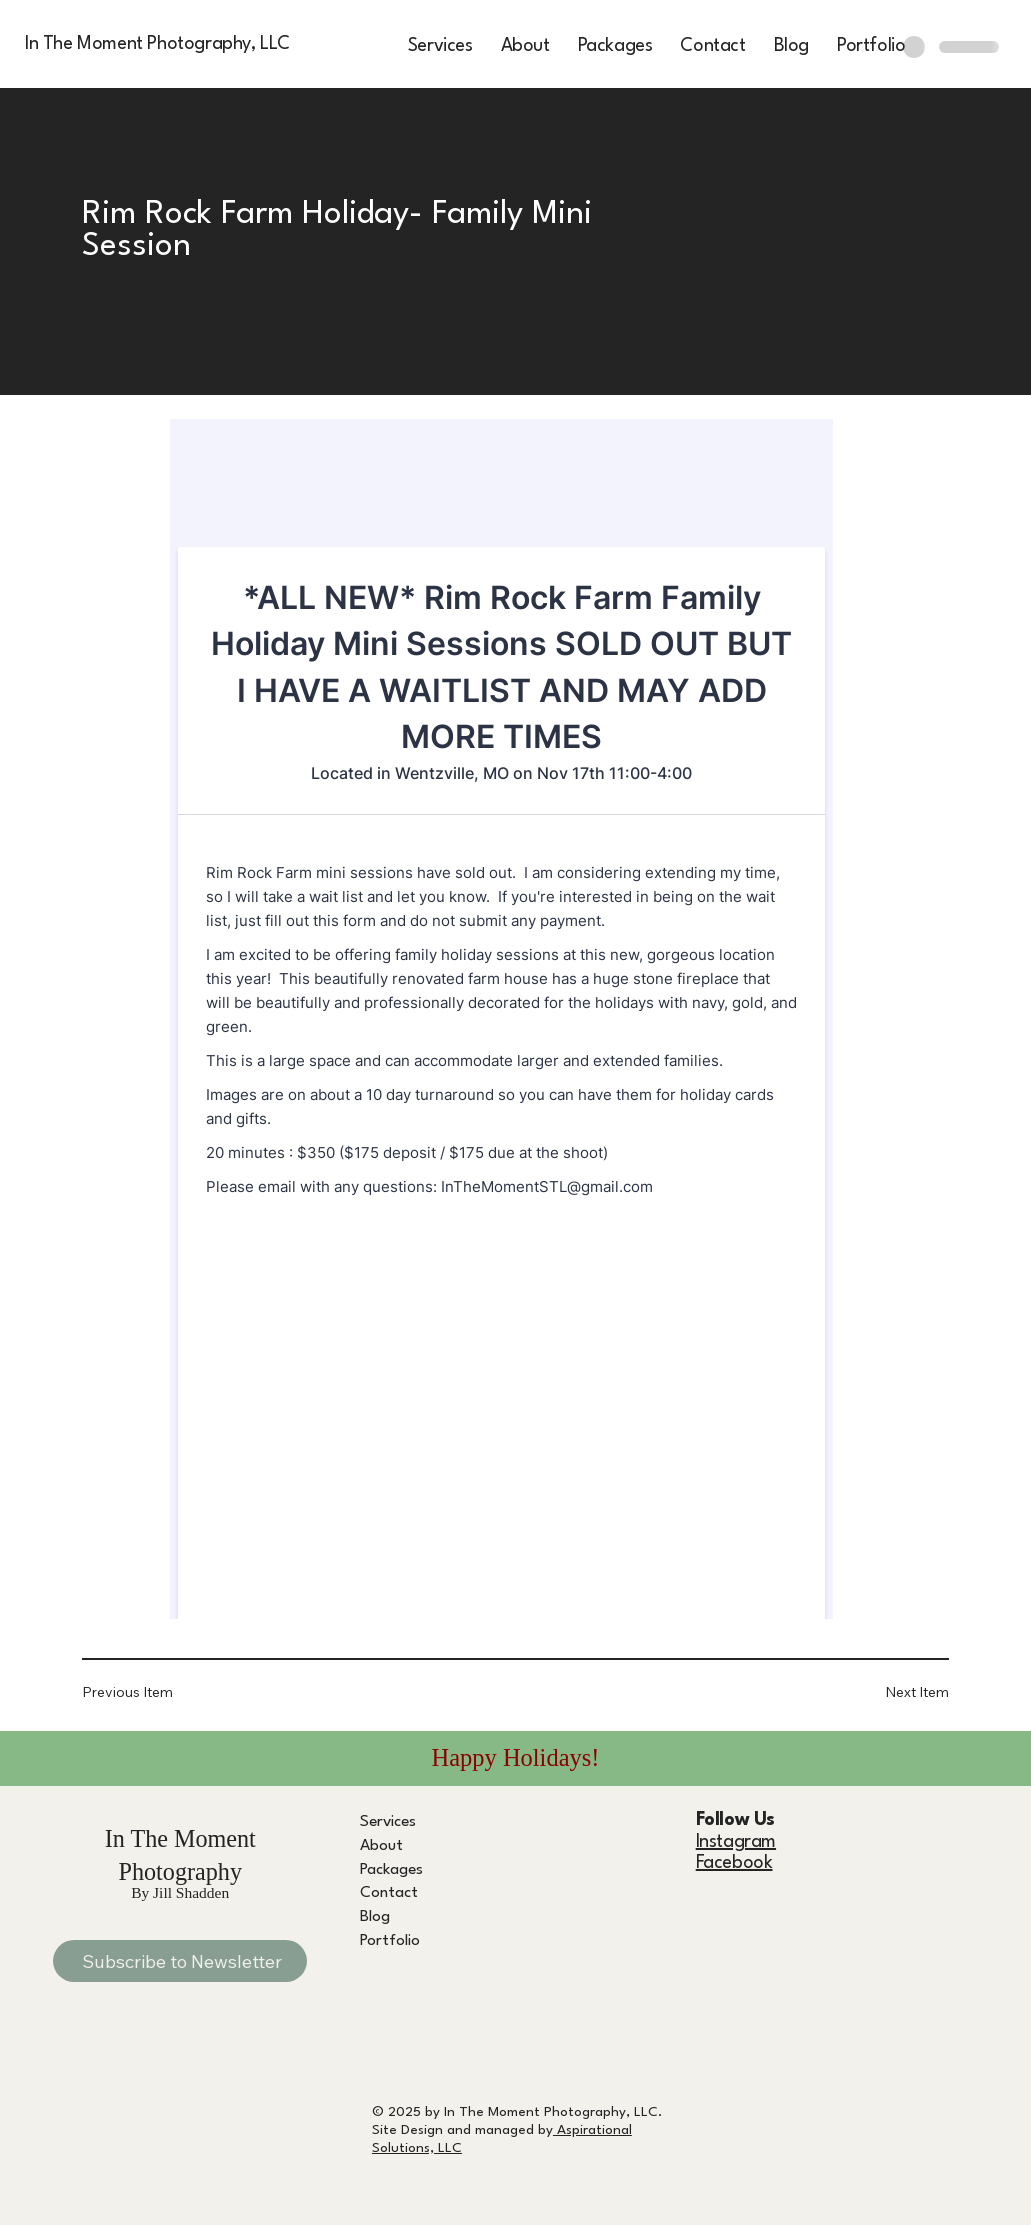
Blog (375, 1917)
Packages (391, 1870)
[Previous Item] (141, 1692)
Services (388, 1822)
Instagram (736, 1842)
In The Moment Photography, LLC (157, 44)
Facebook (734, 1863)
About (381, 1846)
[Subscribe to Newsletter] (180, 1961)
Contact (389, 1893)
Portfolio (390, 1941)
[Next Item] (888, 1692)
